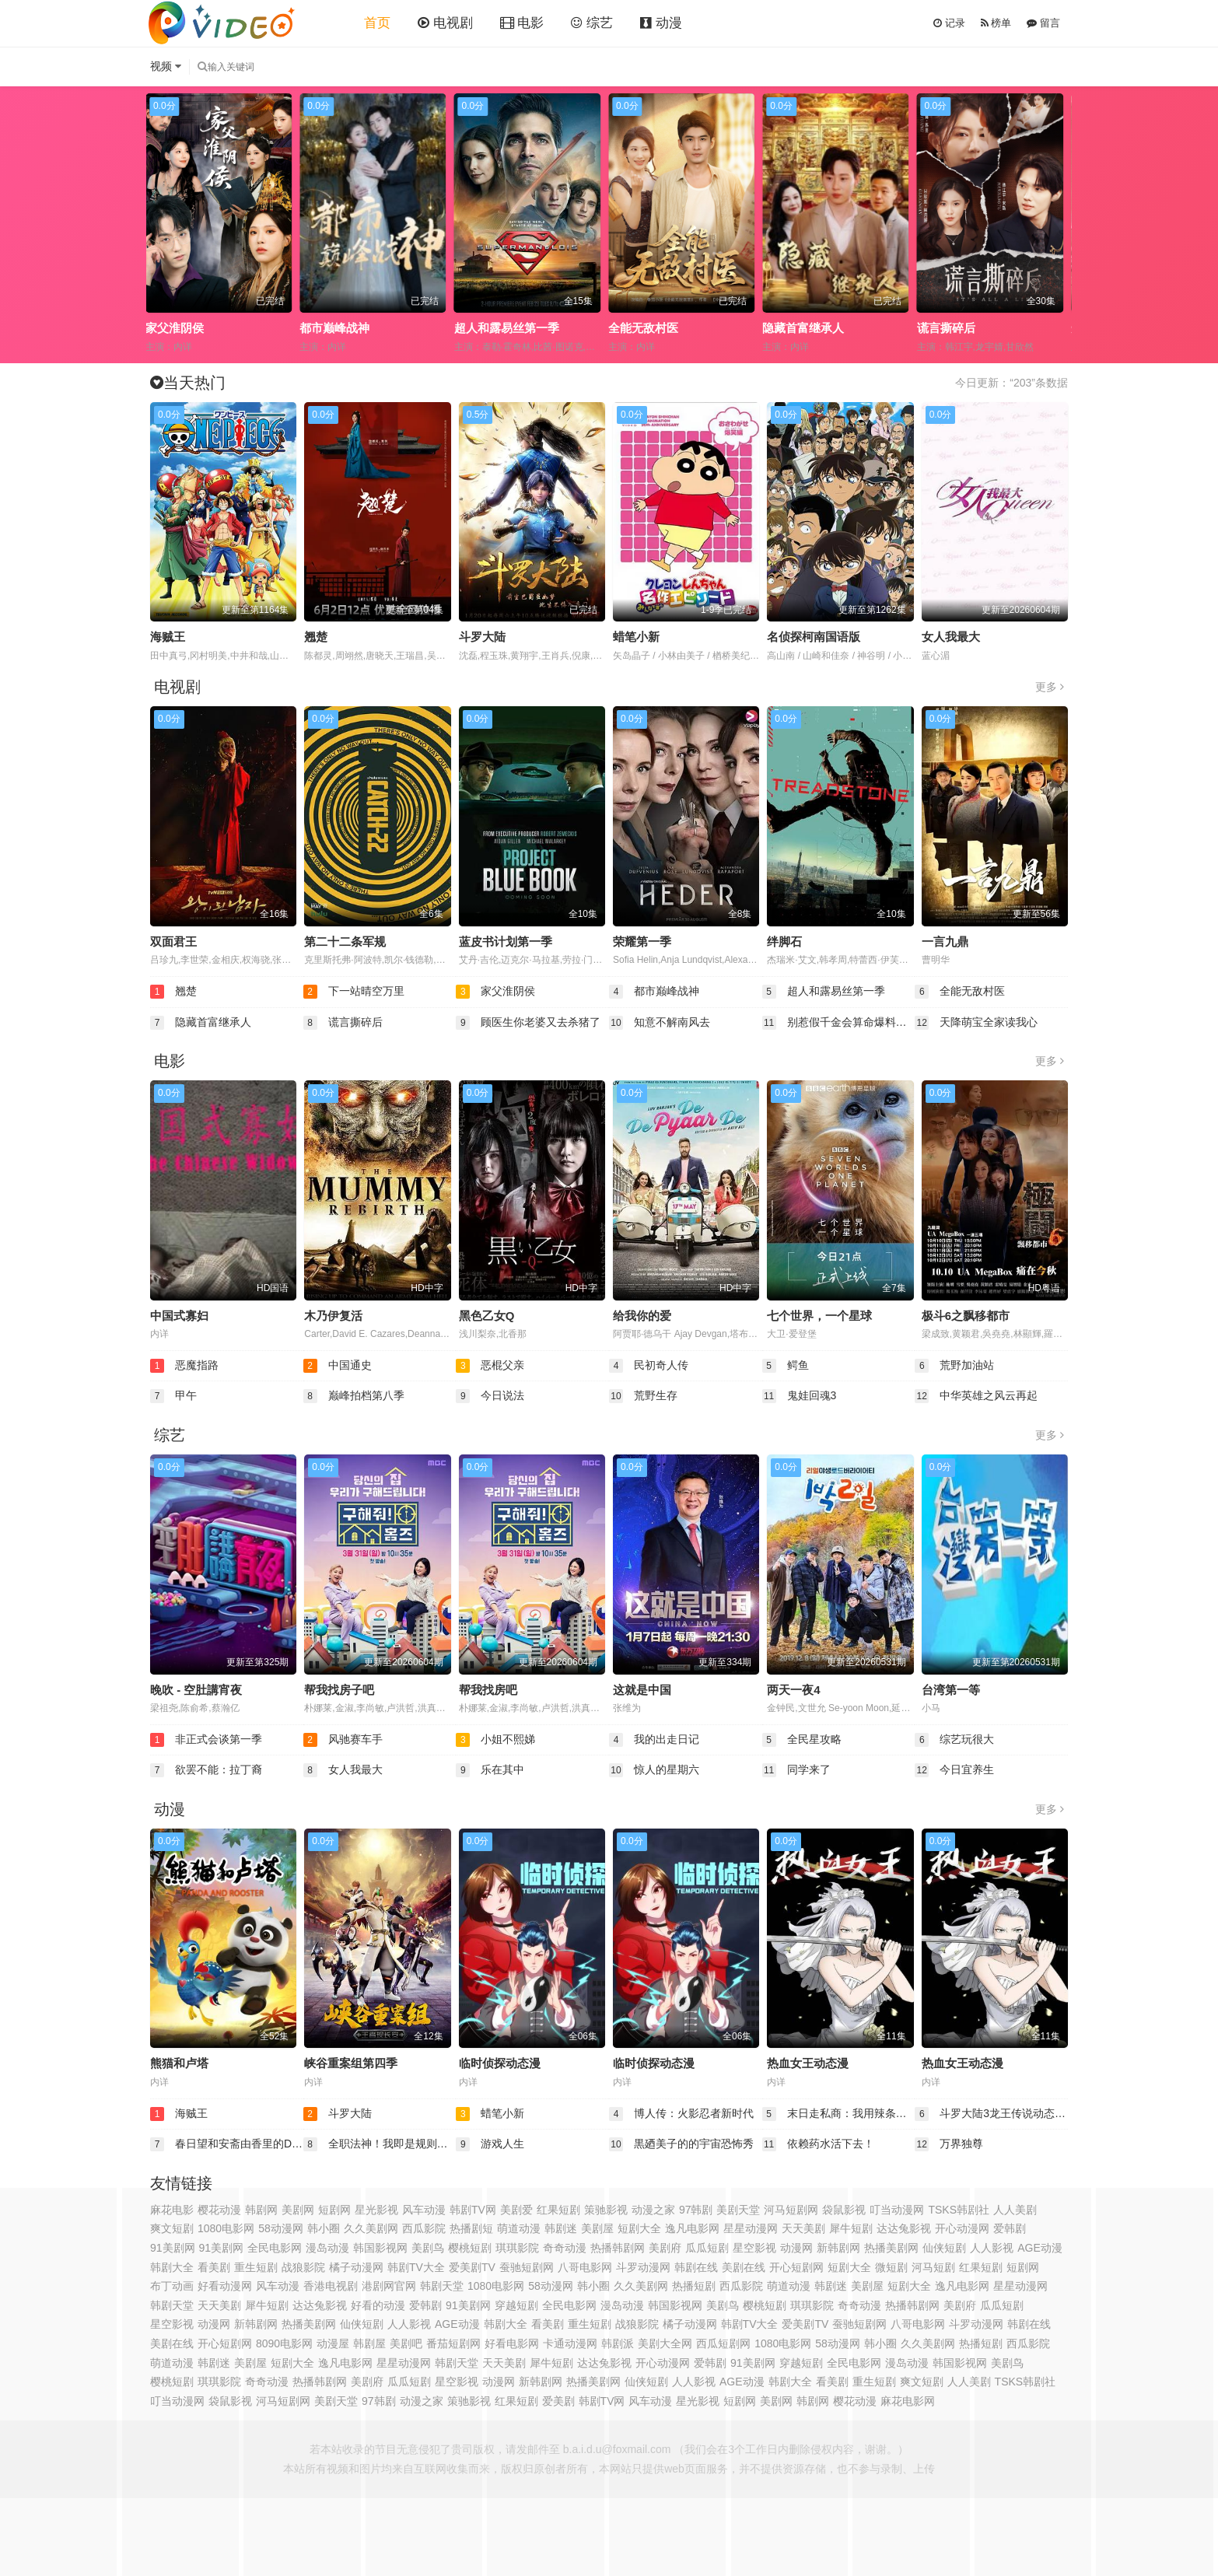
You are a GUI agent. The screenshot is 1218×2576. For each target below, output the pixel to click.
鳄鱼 (785, 1366)
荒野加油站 (954, 1366)
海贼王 (167, 636)
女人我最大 (951, 636)
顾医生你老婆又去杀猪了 (528, 1023)
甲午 (173, 1396)
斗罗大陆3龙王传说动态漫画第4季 (991, 2114)
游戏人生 (490, 2144)
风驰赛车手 (343, 1740)
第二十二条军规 (345, 941)
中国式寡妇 (179, 1315)
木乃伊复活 (333, 1315)
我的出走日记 (654, 1740)
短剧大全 (849, 2267)
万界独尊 (949, 2144)
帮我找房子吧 (339, 1689)
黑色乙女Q (487, 1315)
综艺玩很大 (954, 1740)
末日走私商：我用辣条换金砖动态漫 (838, 2114)
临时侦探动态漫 (500, 2063)
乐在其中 (490, 1770)
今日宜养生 (954, 1770)
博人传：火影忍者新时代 (681, 2114)
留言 (1043, 23)
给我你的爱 (642, 1315)
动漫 (661, 23)
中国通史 (337, 1366)
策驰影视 (606, 2209)
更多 (1049, 687)
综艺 (592, 23)
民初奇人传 (648, 1366)
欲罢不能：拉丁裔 (206, 1770)
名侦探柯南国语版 (813, 636)
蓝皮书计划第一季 (505, 941)
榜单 (996, 23)
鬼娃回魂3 (799, 1396)
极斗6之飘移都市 (966, 1315)
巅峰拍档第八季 (353, 1396)
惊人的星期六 (654, 1770)
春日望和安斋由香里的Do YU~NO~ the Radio (226, 2144)
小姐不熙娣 (495, 1740)
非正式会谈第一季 (206, 1740)
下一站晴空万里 (191, 327)
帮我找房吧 (488, 1689)
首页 (377, 23)
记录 (949, 23)
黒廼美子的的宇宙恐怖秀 (681, 2144)
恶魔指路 (184, 1366)
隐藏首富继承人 (962, 327)
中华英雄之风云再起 (976, 1396)
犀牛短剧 (851, 2228)
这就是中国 (642, 1689)
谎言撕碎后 (343, 1023)
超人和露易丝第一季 (665, 327)
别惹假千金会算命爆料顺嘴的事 (838, 1023)
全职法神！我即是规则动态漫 (380, 2144)
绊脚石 (784, 941)
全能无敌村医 (802, 327)
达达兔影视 (604, 2363)
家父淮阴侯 (333, 327)
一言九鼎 (945, 941)
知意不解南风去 (659, 1023)
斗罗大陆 (482, 636)
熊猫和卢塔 (179, 2063)
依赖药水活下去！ (818, 2144)
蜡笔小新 (636, 636)
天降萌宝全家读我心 (976, 1023)
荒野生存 (643, 1396)
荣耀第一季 (642, 941)
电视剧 (445, 23)
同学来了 (796, 1770)
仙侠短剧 (361, 2324)
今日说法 (490, 1396)
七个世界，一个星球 (819, 1315)
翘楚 (315, 636)
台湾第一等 (951, 1689)
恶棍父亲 (490, 1366)
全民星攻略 (802, 1740)
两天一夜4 (793, 1689)
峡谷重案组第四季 (350, 2063)
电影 (522, 23)
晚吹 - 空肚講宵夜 (196, 1689)
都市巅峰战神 (493, 327)
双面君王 (173, 941)
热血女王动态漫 (808, 2063)
